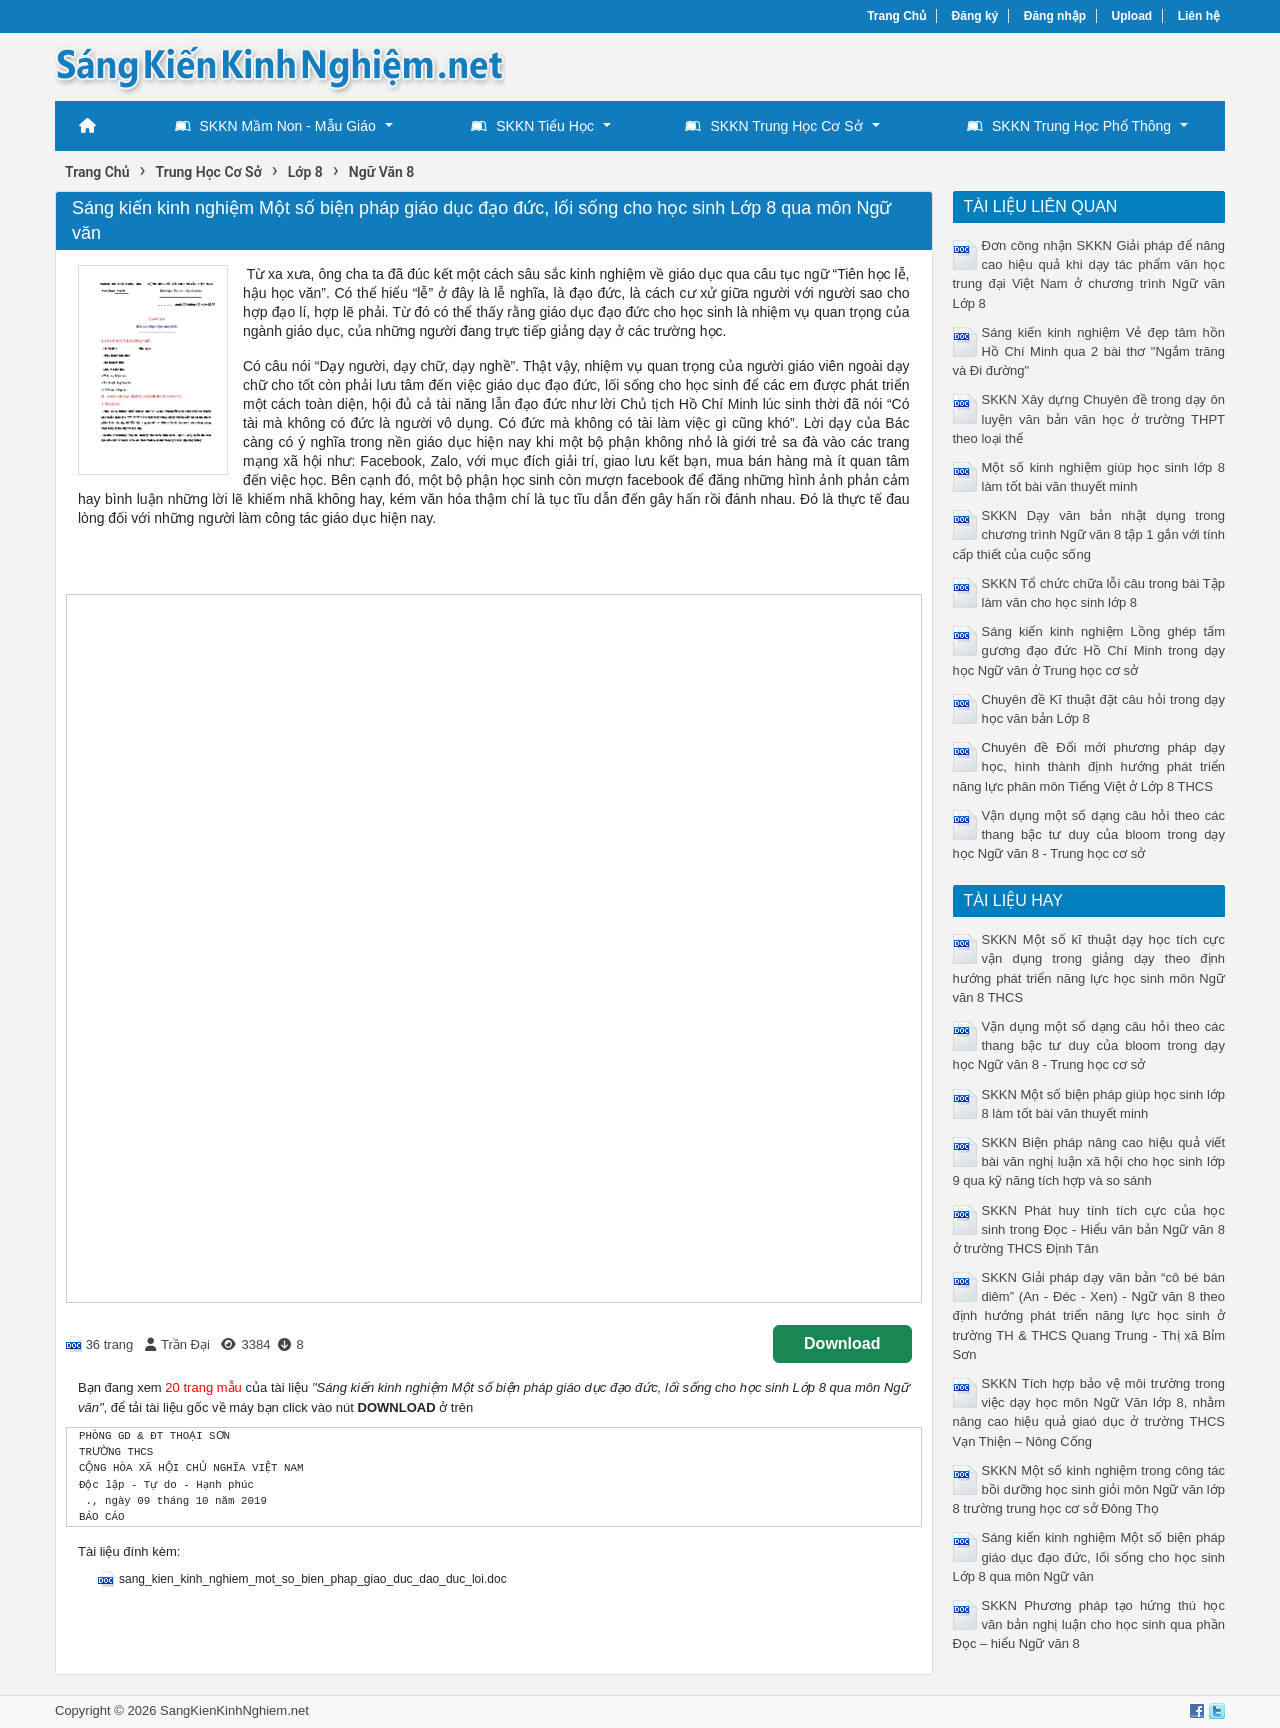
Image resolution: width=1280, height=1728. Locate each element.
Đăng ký (975, 16)
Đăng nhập (1055, 16)
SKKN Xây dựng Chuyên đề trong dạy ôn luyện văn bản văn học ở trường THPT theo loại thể (1089, 418)
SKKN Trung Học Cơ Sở (773, 126)
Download (842, 1343)
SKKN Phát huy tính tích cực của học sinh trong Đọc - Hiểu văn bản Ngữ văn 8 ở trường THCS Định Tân (1089, 1229)
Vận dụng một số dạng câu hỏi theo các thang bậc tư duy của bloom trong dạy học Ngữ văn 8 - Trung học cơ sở (1089, 834)
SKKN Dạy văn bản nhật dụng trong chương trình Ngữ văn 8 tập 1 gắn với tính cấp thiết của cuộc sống (1089, 534)
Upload (1132, 16)
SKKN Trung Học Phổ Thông (1069, 126)
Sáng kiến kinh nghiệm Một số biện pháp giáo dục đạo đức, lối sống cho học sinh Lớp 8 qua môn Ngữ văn (1089, 1556)
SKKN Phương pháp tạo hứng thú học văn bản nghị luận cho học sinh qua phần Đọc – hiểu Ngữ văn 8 (1089, 1624)
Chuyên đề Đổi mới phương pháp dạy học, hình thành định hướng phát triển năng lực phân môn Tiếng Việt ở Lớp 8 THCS (1089, 766)
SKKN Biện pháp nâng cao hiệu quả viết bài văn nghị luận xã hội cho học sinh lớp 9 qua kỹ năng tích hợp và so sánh (1089, 1161)
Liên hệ (1199, 16)
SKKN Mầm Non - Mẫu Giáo (275, 126)
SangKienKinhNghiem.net (234, 1710)
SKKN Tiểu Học (532, 126)
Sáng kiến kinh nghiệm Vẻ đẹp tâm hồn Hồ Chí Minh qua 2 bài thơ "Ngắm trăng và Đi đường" (1089, 351)
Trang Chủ (896, 16)
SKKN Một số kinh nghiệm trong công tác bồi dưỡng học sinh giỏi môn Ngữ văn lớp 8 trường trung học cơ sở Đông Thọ (1089, 1489)
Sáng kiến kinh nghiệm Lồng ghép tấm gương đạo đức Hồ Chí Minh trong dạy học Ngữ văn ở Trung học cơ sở (1089, 650)
